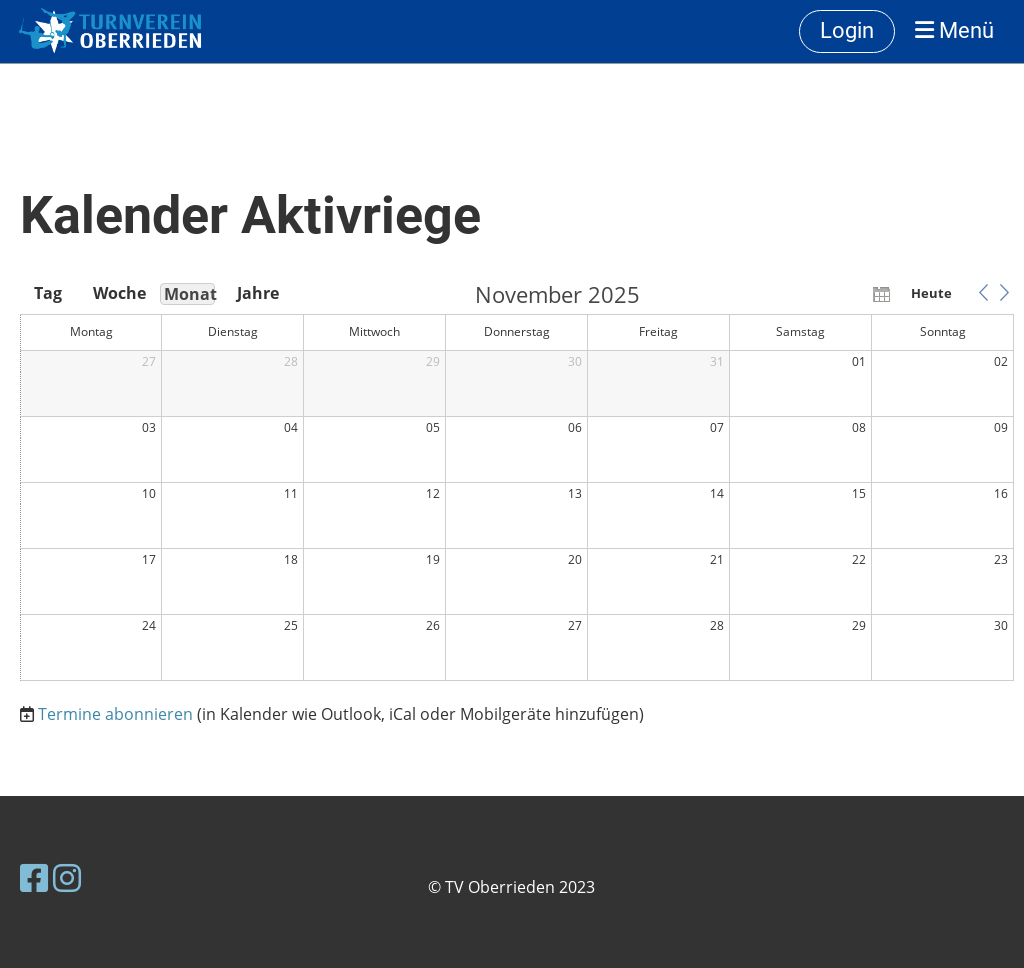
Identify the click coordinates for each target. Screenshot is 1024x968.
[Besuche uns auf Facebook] (34, 877)
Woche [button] (118, 293)
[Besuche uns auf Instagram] (67, 877)
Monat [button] (189, 294)
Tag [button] (48, 293)
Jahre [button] (258, 293)
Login (847, 30)
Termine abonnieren (115, 714)
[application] (517, 483)
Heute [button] (931, 293)
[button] (983, 293)
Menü (954, 30)
